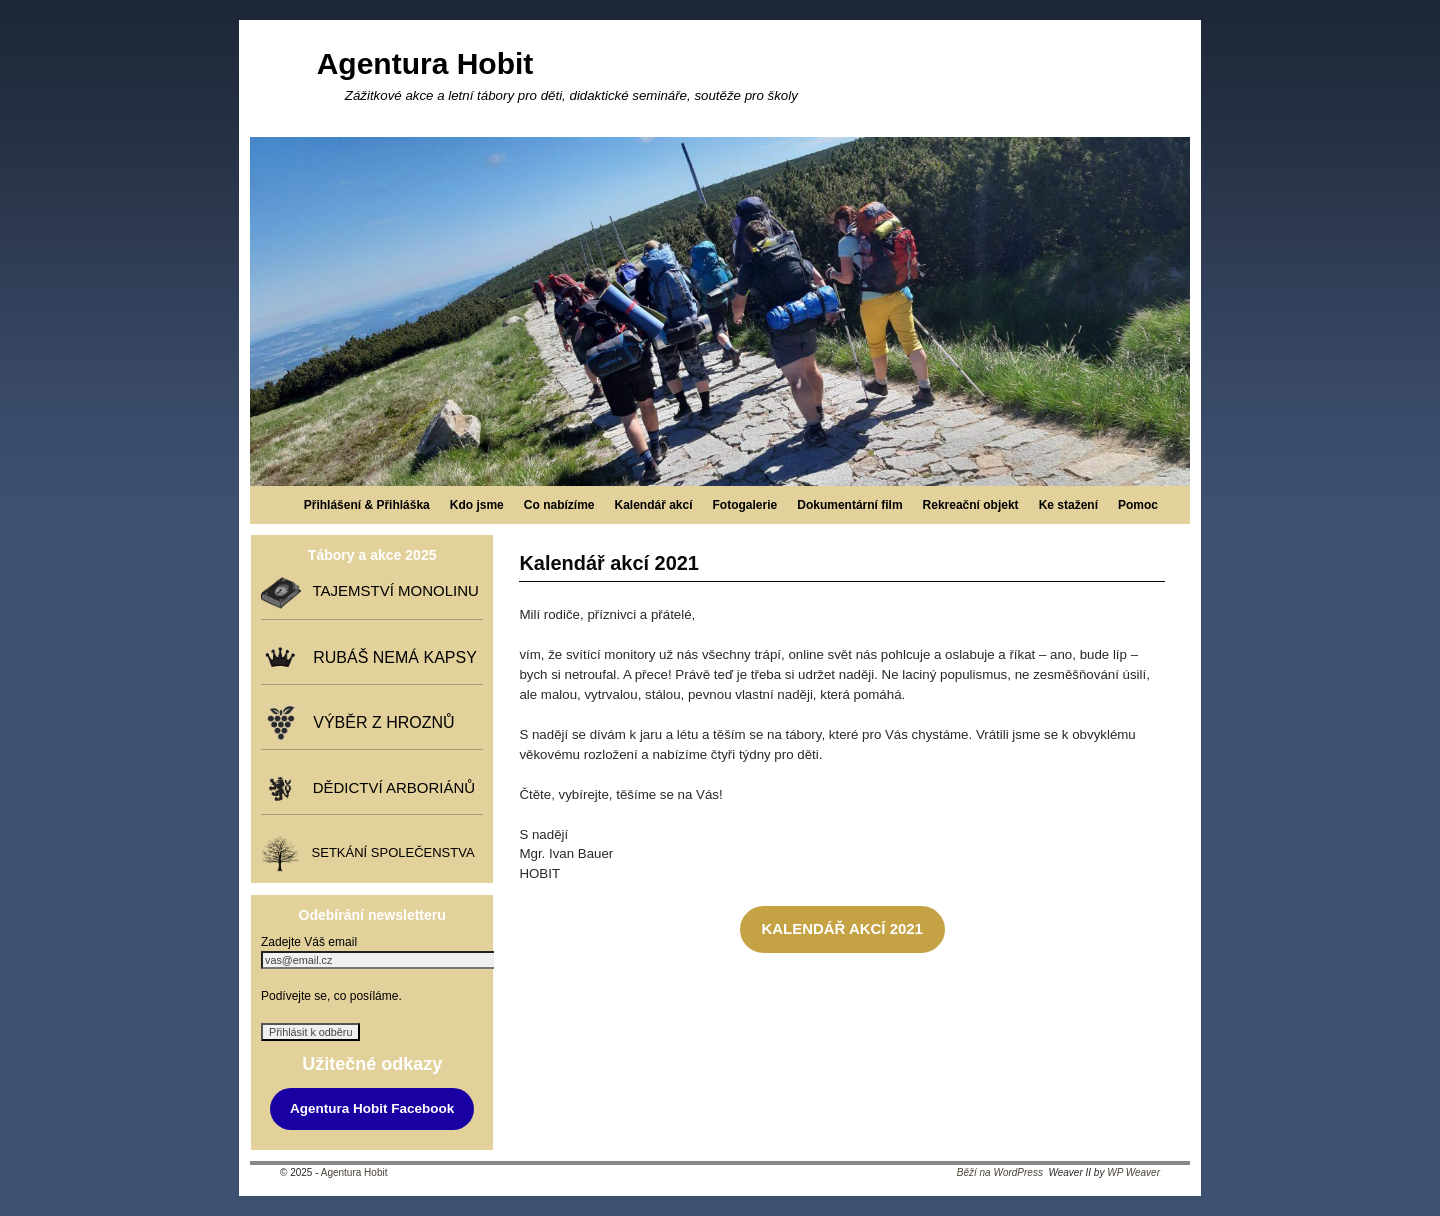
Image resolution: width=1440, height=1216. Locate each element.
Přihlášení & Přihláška (367, 505)
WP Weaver (1133, 1172)
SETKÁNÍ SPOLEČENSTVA (389, 852)
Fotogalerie (745, 505)
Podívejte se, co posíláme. (331, 996)
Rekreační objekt (971, 505)
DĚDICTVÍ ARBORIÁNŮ (389, 787)
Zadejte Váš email (309, 942)
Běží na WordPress (1000, 1172)
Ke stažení (1068, 505)
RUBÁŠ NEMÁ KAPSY (390, 657)
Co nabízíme (559, 505)
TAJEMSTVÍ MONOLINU (391, 590)
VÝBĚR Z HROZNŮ (379, 722)
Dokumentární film (849, 505)
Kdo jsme (477, 505)
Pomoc (1138, 505)
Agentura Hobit (425, 63)
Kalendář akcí (653, 505)
